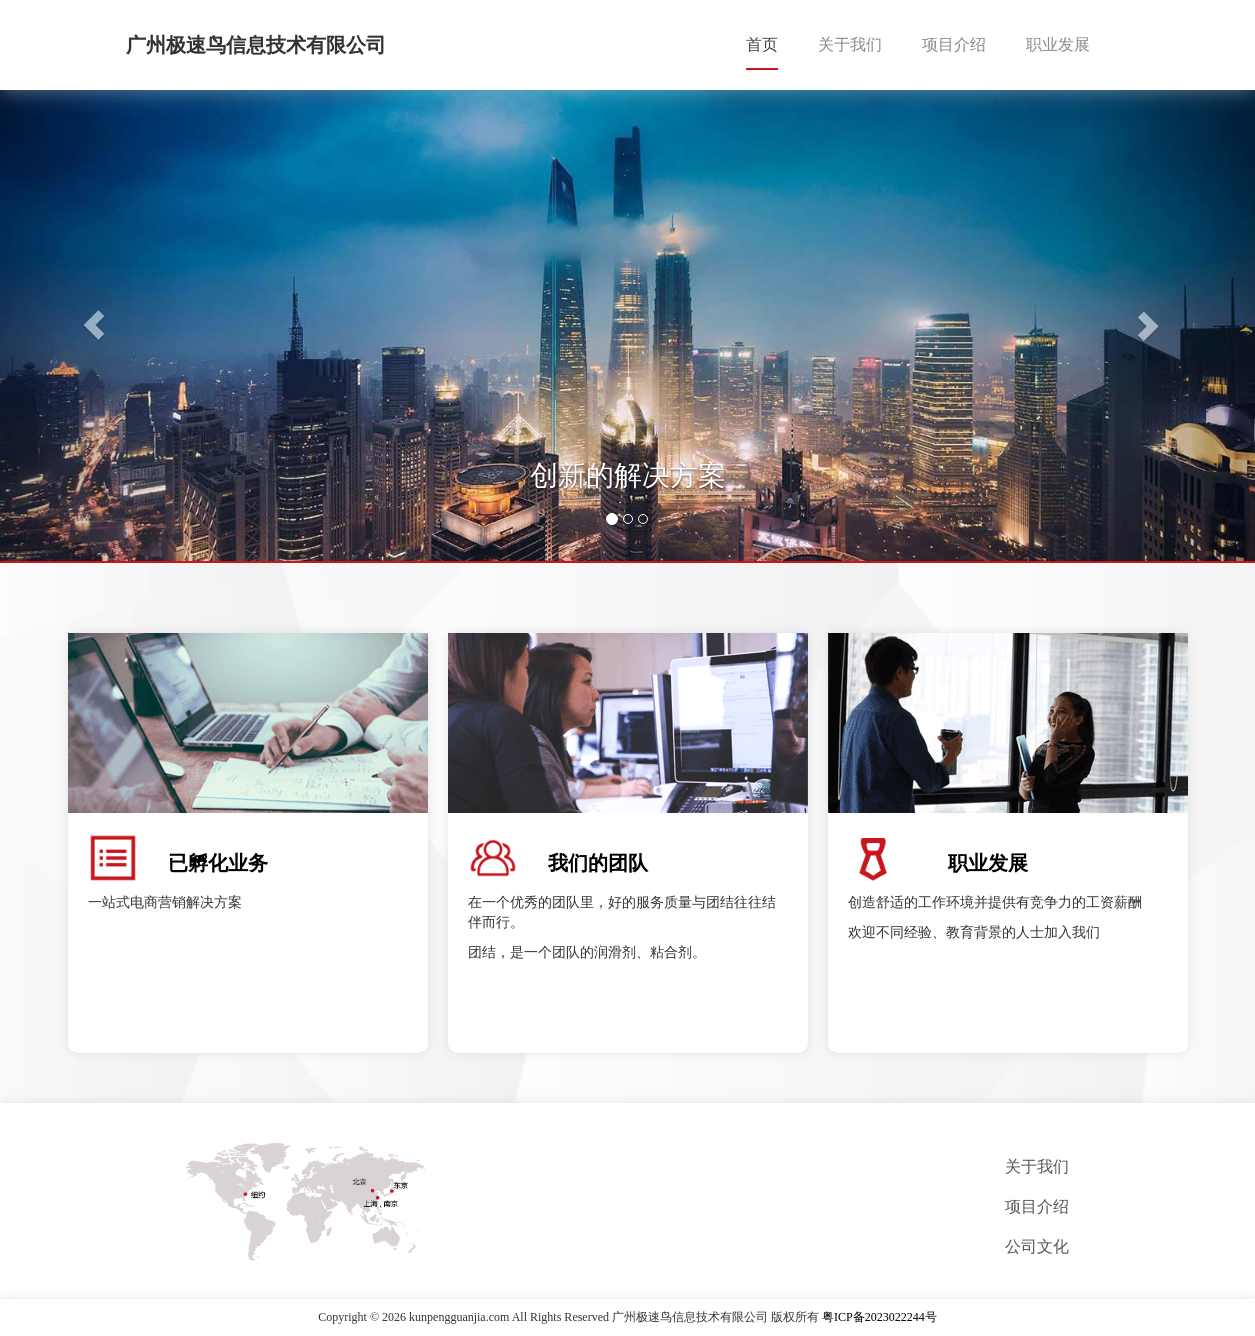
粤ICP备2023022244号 (879, 1317)
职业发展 (1058, 44)
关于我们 (850, 44)
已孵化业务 (218, 863)
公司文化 (1037, 1246)
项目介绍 (954, 44)
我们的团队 (598, 863)
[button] (94, 325)
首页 (762, 44)
